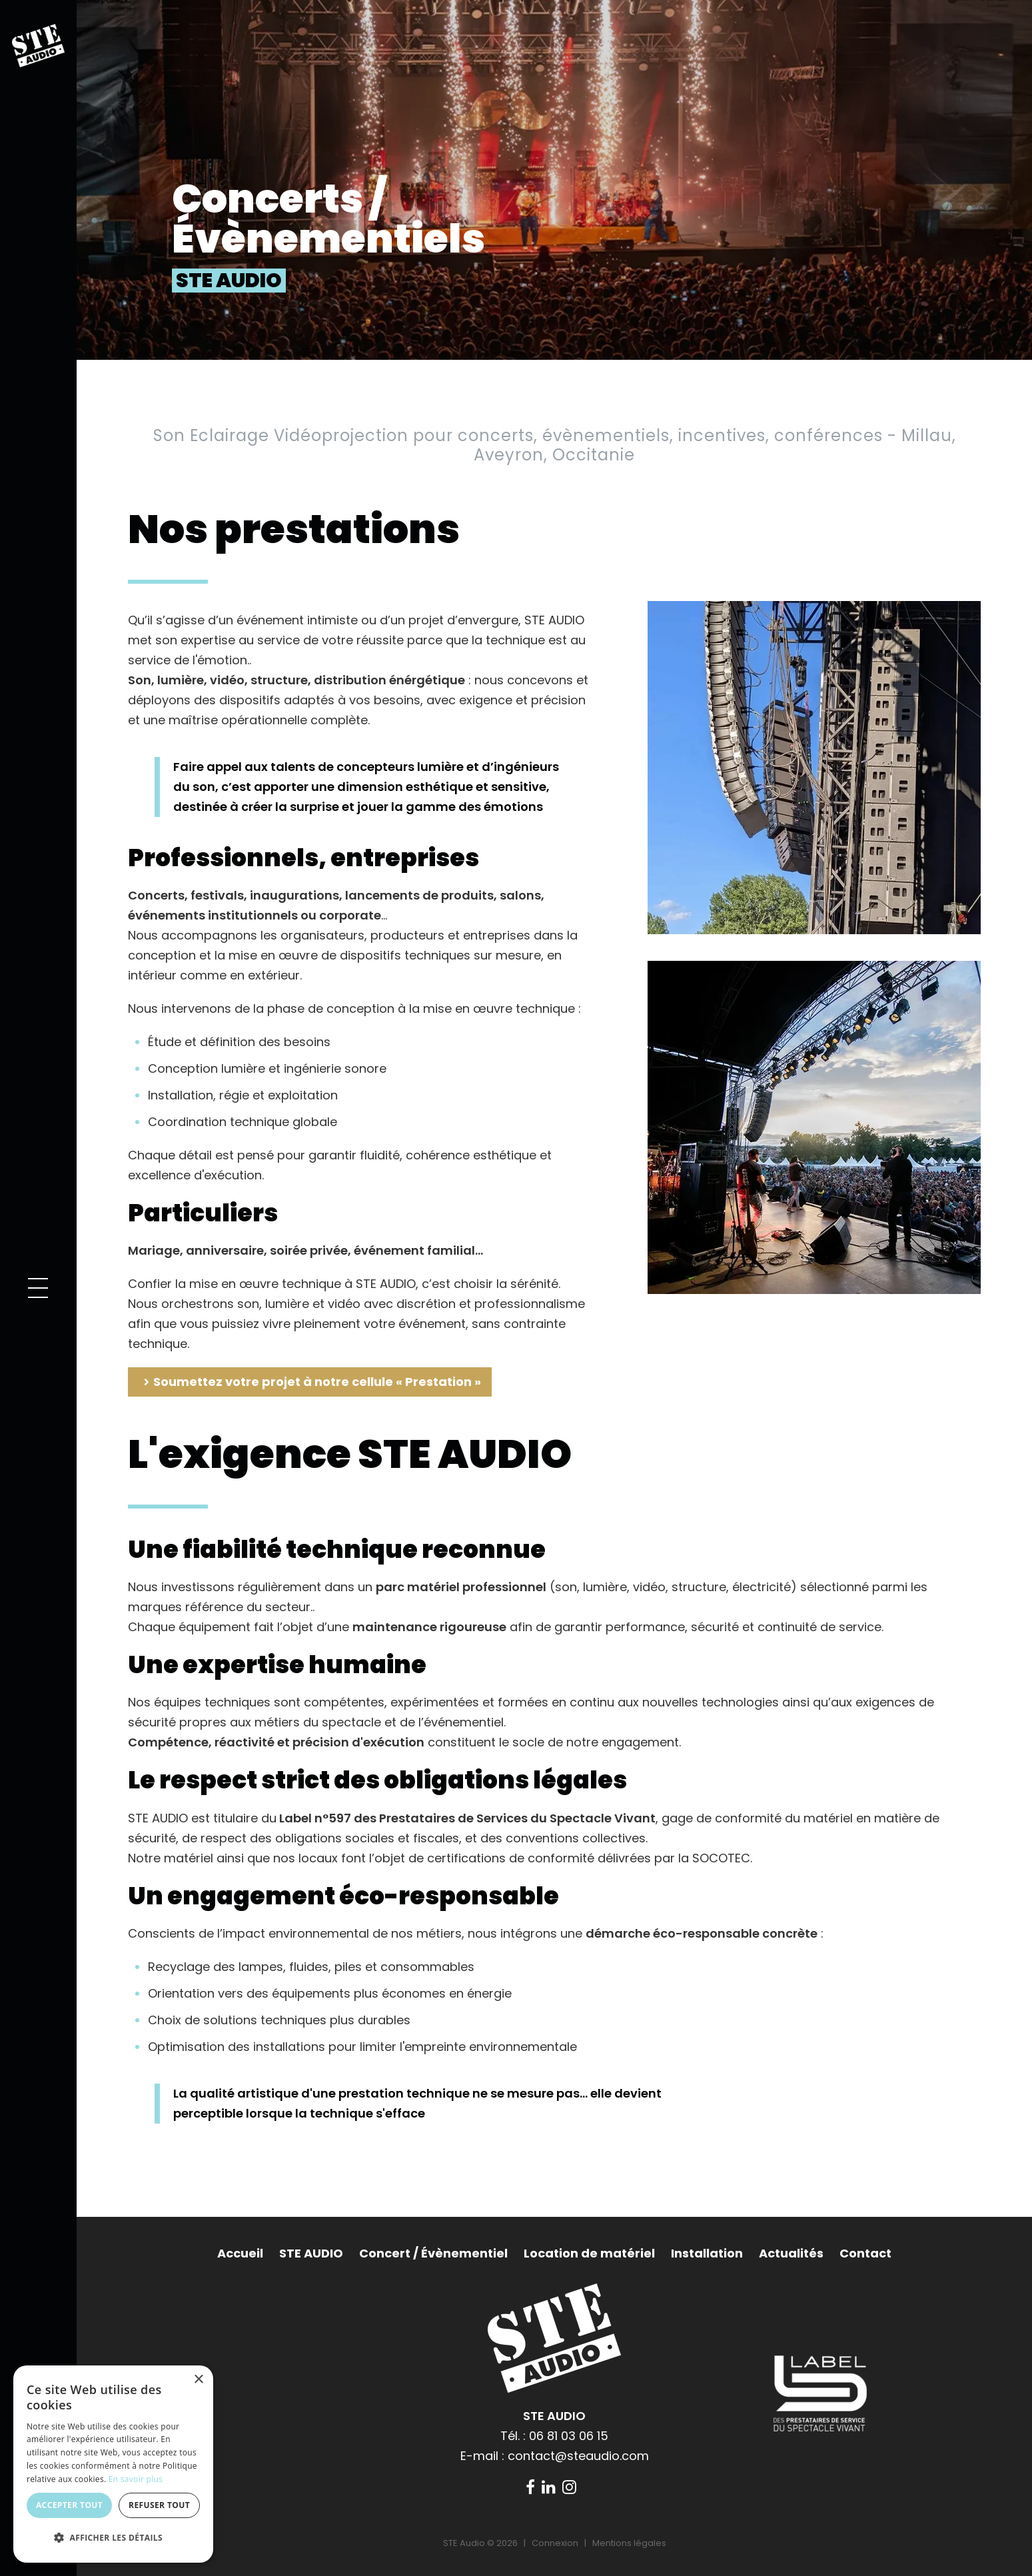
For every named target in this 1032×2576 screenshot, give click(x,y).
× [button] (198, 2380)
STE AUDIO (311, 2253)
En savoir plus (136, 2479)
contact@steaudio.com (578, 2455)
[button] (38, 1288)
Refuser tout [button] (159, 2505)
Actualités (791, 2253)
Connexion (555, 2543)
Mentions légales (629, 2543)
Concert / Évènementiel (433, 2253)
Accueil (240, 2253)
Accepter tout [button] (69, 2505)
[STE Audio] (38, 44)
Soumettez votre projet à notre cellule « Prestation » (317, 1381)
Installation (707, 2253)
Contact (865, 2253)
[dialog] (113, 2464)
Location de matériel (589, 2253)
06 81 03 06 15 (568, 2435)
